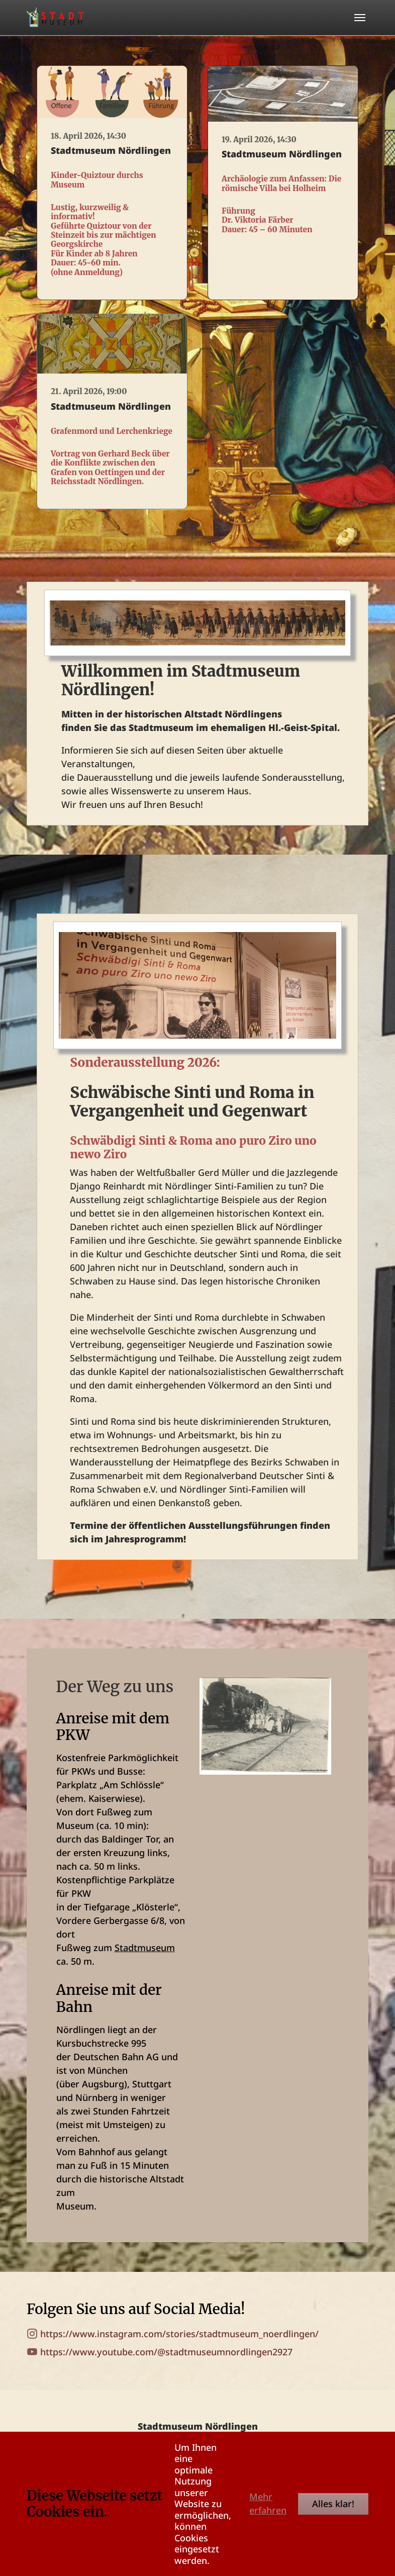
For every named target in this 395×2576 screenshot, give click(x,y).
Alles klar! (333, 2504)
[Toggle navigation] (359, 17)
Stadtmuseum (145, 1948)
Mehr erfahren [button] (267, 2503)
